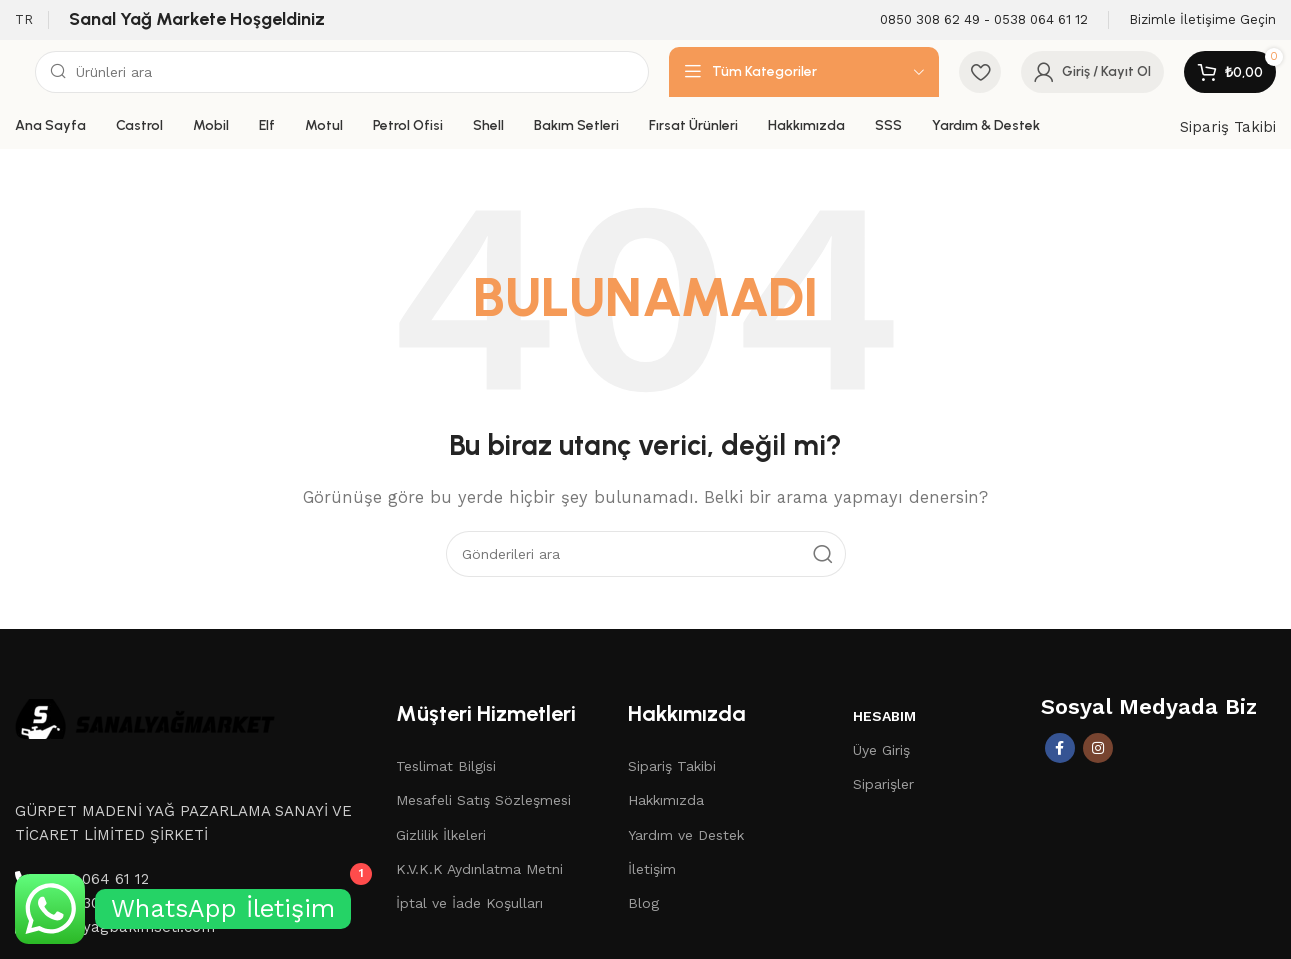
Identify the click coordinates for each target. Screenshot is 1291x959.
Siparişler (883, 784)
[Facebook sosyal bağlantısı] (1060, 748)
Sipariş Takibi (1228, 127)
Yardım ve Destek (686, 835)
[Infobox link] (984, 20)
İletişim (652, 869)
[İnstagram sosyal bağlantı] (1098, 748)
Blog (643, 903)
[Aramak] (342, 72)
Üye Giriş (881, 750)
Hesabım (884, 716)
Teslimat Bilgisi (446, 766)
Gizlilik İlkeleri (441, 835)
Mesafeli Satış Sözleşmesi (483, 800)
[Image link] (145, 717)
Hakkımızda (666, 800)
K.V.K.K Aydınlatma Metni (479, 869)
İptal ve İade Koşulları (469, 903)
